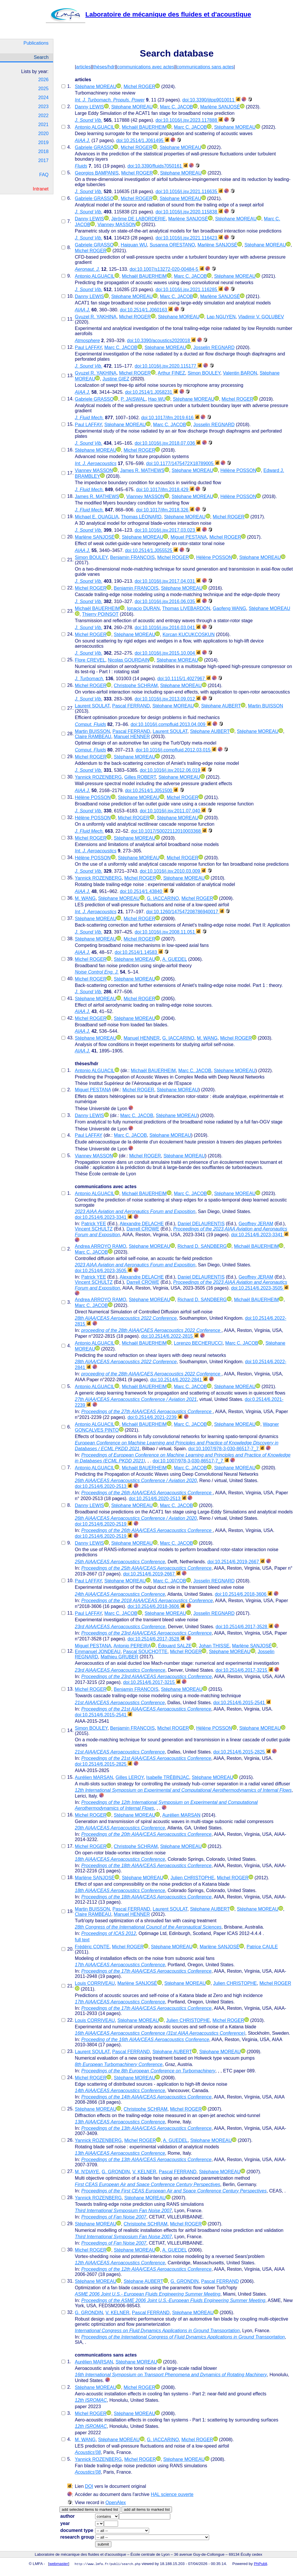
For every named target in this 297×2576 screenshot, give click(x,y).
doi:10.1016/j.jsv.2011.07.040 (173, 810)
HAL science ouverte (172, 2494)
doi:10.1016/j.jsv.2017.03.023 (168, 530)
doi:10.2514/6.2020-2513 (103, 1486)
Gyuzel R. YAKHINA (95, 316)
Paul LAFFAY (88, 347)
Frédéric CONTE (92, 1946)
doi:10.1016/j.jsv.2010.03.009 (173, 871)
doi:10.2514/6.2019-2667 (236, 1561)
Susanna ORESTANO (172, 244)
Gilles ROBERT (140, 777)
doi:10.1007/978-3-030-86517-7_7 (226, 1448)
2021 (43, 124)
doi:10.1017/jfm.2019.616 (170, 417)
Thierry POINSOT (100, 614)
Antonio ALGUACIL (95, 127)
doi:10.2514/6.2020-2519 (103, 1524)
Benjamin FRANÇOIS (132, 557)
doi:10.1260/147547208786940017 (185, 911)
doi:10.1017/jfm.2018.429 (165, 489)
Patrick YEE (93, 1223)
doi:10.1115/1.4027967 (184, 678)
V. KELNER (144, 2171)
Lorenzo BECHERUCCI (198, 1343)
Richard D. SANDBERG (202, 1246)
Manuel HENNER (132, 736)
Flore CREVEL (90, 660)
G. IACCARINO (163, 898)
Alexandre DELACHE (141, 1223)
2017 (43, 160)
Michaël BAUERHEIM (144, 127)
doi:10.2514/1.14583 (139, 952)
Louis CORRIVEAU (95, 1983)
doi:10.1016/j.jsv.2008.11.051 (168, 932)
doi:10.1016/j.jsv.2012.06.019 (173, 770)
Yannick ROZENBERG (98, 777)
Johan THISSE (214, 1645)
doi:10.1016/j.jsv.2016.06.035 (168, 601)
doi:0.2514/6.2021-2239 (155, 1417)
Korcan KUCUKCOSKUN (188, 634)
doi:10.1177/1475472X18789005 (183, 463)
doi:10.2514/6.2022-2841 (179, 1379)
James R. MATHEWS (142, 470)
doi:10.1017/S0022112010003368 (169, 831)
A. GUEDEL (174, 959)
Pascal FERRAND (131, 705)
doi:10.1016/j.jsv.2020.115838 (189, 211)
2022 (43, 115)
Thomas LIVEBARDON (186, 608)
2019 (43, 142)
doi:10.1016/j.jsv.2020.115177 (168, 366)
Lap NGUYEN (221, 316)
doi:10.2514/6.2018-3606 (243, 1594)
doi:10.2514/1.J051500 (151, 790)
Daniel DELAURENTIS (201, 1223)
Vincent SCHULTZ (94, 1228)
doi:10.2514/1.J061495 (142, 140)
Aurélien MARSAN (94, 1777)
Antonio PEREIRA (132, 1645)
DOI (89, 2486)
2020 (43, 133)
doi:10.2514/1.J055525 (151, 550)
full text (82, 1939)
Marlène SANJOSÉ (220, 106)
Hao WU (157, 399)
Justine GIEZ (115, 378)
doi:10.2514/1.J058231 (151, 392)
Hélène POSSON (238, 470)
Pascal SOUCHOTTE (145, 1651)
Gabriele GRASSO (94, 147)
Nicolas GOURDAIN (128, 660)
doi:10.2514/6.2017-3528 (244, 1626)
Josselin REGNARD (214, 347)
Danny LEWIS (89, 106)
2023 (43, 106)
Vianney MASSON (116, 224)
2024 (43, 97)
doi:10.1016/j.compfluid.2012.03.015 (176, 749)
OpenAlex (116, 2502)
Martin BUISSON (265, 705)
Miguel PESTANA (189, 537)
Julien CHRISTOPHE (192, 1877)
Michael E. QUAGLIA (96, 516)
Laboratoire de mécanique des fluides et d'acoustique (148, 14)
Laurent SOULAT (92, 705)
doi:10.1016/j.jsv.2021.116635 (189, 191)
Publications (35, 43)
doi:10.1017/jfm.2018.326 (165, 509)
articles (83, 66)
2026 (43, 79)
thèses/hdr (104, 66)
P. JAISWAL (133, 399)
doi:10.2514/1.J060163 (146, 309)
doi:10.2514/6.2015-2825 (242, 1751)
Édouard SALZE (175, 1645)
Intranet (40, 188)
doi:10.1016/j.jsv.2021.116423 (189, 237)
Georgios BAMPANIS (97, 172)
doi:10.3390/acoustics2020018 (161, 340)
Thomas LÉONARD (141, 516)
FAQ (43, 174)
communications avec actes (145, 66)
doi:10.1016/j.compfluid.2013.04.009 (171, 724)
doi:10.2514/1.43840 (144, 891)
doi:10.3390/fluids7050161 (158, 166)
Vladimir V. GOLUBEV (261, 316)
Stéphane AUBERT (221, 705)
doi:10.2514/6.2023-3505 (103, 1270)
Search (41, 57)
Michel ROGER (139, 86)
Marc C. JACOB (176, 106)
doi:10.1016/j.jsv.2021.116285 (189, 289)
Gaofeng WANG (229, 608)
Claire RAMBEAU (93, 736)
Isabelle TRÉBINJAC (167, 1777)
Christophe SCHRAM (135, 685)
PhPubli (260, 2564)
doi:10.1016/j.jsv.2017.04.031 (168, 581)
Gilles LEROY (130, 1777)
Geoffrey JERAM (255, 1223)
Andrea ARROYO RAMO (100, 1246)
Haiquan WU (134, 244)
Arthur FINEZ (171, 373)
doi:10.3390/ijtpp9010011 (211, 99)
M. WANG (85, 898)
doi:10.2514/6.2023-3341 (103, 1217)
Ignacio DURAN (143, 608)
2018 (43, 151)
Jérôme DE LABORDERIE (138, 218)
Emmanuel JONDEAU (97, 1651)
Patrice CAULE (262, 1946)
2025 (43, 88)
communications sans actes (205, 66)
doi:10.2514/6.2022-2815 (170, 1336)
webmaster (58, 2564)
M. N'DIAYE (87, 2171)
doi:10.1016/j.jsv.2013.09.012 (168, 698)
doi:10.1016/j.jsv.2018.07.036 (168, 443)
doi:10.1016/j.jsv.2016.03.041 (168, 627)
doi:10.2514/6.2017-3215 (244, 1670)
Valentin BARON (240, 373)
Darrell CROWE (142, 1228)
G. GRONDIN (116, 2171)
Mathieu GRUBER (119, 1656)
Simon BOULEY (204, 373)
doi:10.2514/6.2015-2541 (242, 1702)
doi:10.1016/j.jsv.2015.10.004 (168, 653)
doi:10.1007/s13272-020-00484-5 (167, 269)
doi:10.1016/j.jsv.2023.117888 (189, 120)
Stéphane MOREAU (95, 86)
